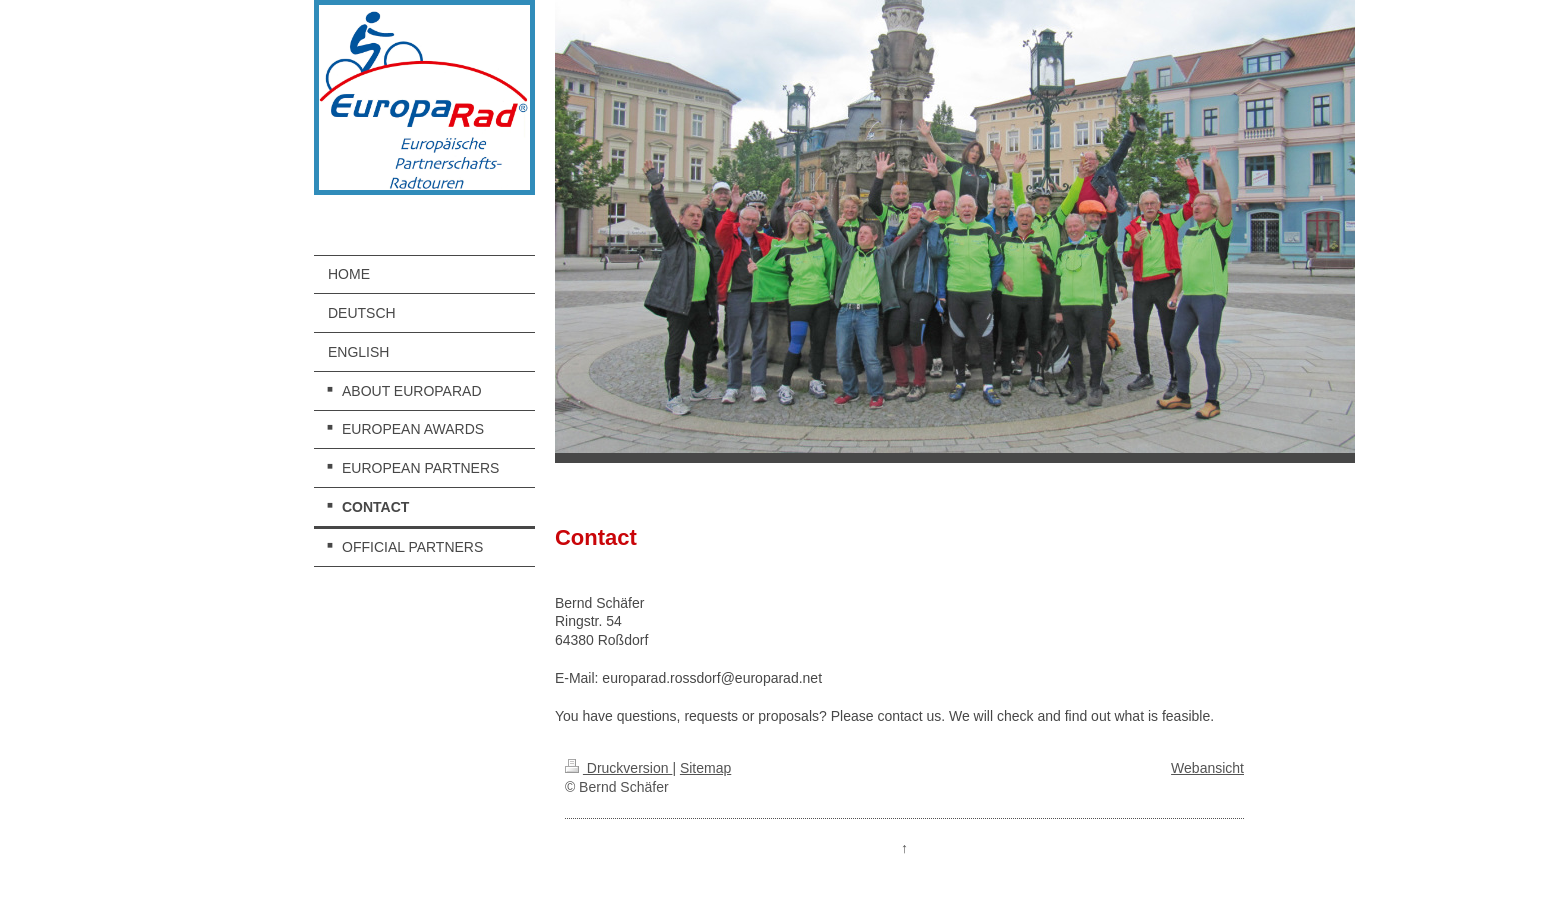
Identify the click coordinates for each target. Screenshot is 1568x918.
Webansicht (1207, 768)
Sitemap (705, 768)
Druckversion (618, 768)
